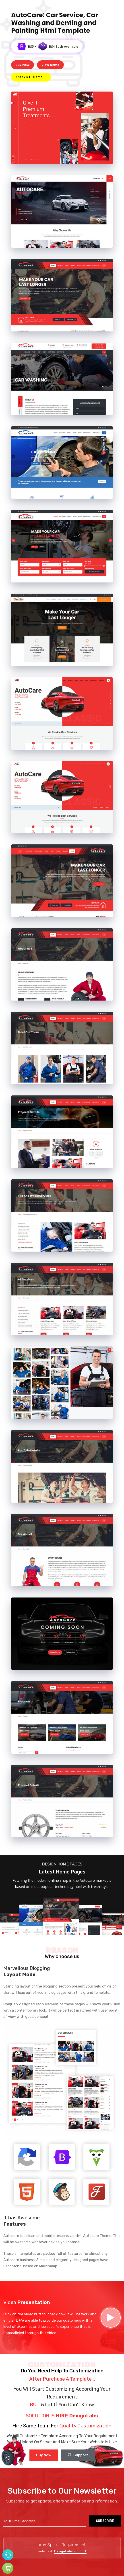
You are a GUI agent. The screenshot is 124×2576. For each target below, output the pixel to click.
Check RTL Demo (31, 77)
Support (78, 2455)
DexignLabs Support (70, 2551)
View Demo (50, 65)
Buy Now (22, 65)
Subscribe (105, 2521)
